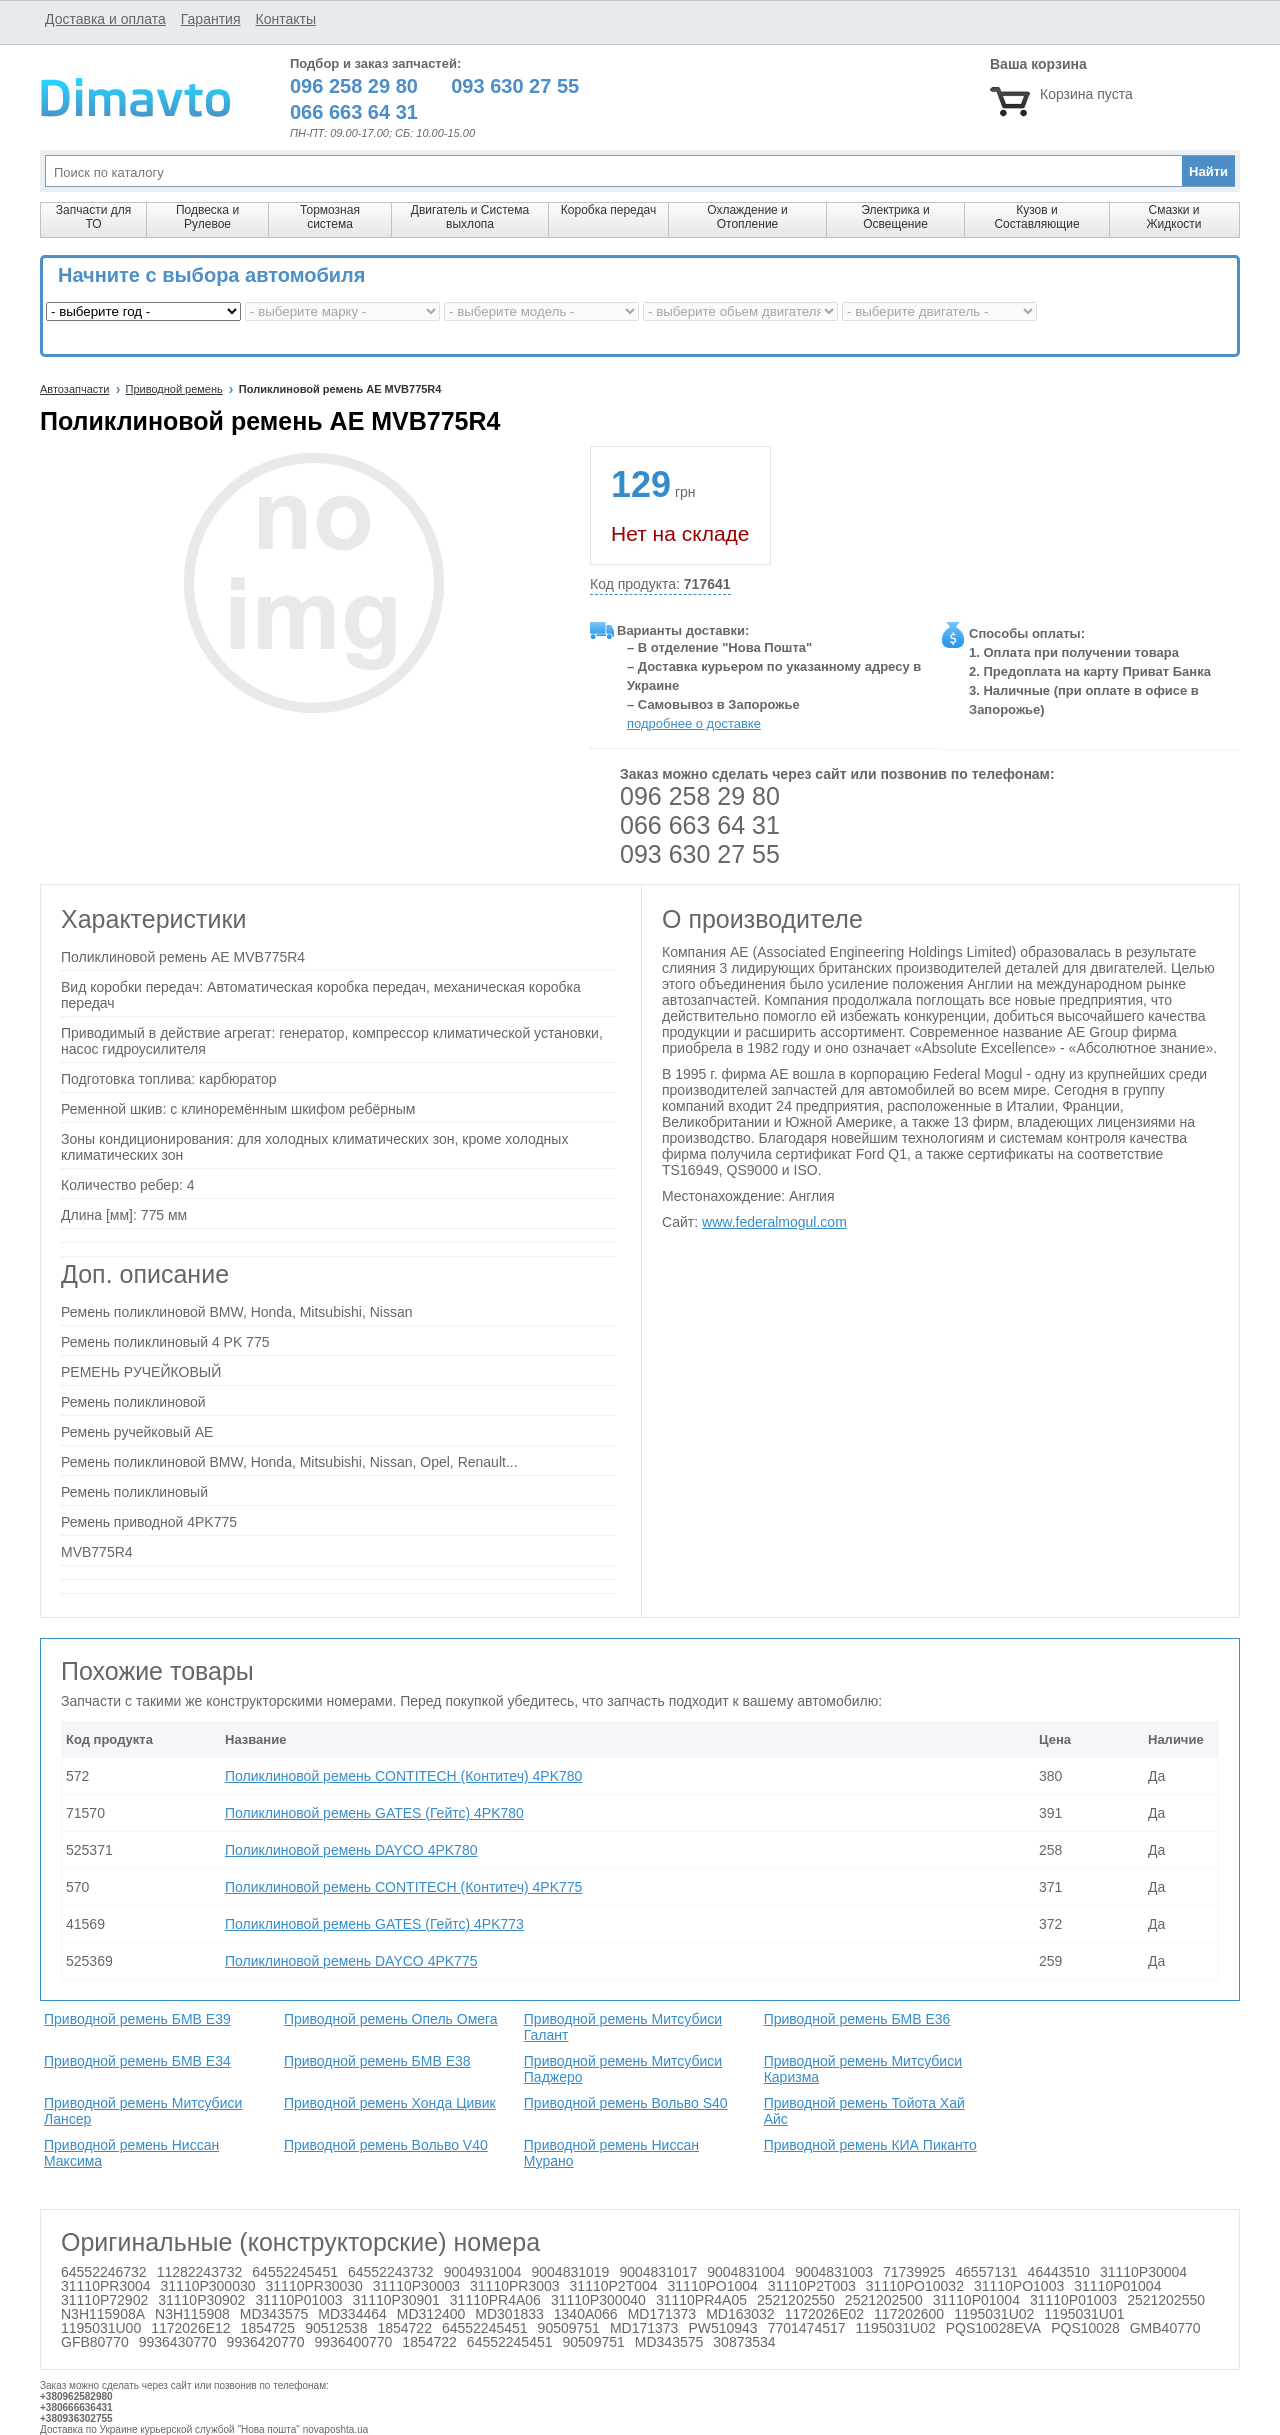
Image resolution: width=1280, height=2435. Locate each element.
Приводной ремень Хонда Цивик (390, 2103)
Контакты (285, 19)
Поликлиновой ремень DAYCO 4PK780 (351, 1850)
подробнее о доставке (694, 723)
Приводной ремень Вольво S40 (626, 2103)
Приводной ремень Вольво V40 (386, 2145)
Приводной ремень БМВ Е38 (377, 2061)
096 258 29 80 (700, 796)
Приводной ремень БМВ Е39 (137, 2019)
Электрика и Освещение (895, 217)
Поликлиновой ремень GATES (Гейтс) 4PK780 (374, 1813)
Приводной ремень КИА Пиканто (870, 2145)
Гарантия (211, 19)
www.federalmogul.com (774, 1222)
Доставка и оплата (105, 19)
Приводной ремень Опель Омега (391, 2019)
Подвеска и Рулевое (207, 217)
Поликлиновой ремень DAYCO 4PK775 (351, 1961)
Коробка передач (608, 210)
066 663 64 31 (700, 825)
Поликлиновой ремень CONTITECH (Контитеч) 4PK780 (403, 1776)
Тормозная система (330, 217)
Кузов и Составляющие (1036, 217)
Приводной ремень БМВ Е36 (857, 2019)
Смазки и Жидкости (1173, 217)
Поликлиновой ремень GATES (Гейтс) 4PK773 (374, 1924)
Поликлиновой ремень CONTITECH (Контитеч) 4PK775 (403, 1887)
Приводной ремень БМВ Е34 (137, 2061)
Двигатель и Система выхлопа (470, 217)
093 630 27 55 (700, 854)
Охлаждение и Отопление (747, 217)
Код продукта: (660, 584)
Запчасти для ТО (93, 217)
